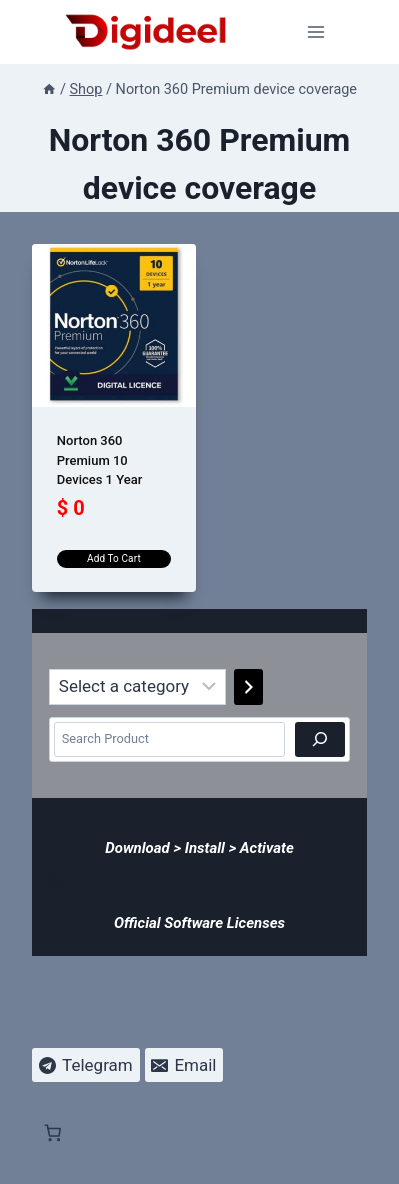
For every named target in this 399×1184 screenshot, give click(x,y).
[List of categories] (137, 687)
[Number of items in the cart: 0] (53, 880)
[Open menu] (316, 31)
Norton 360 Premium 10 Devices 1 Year (100, 460)
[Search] (320, 739)
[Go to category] (248, 687)
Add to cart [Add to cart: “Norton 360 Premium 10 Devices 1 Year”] (114, 558)
